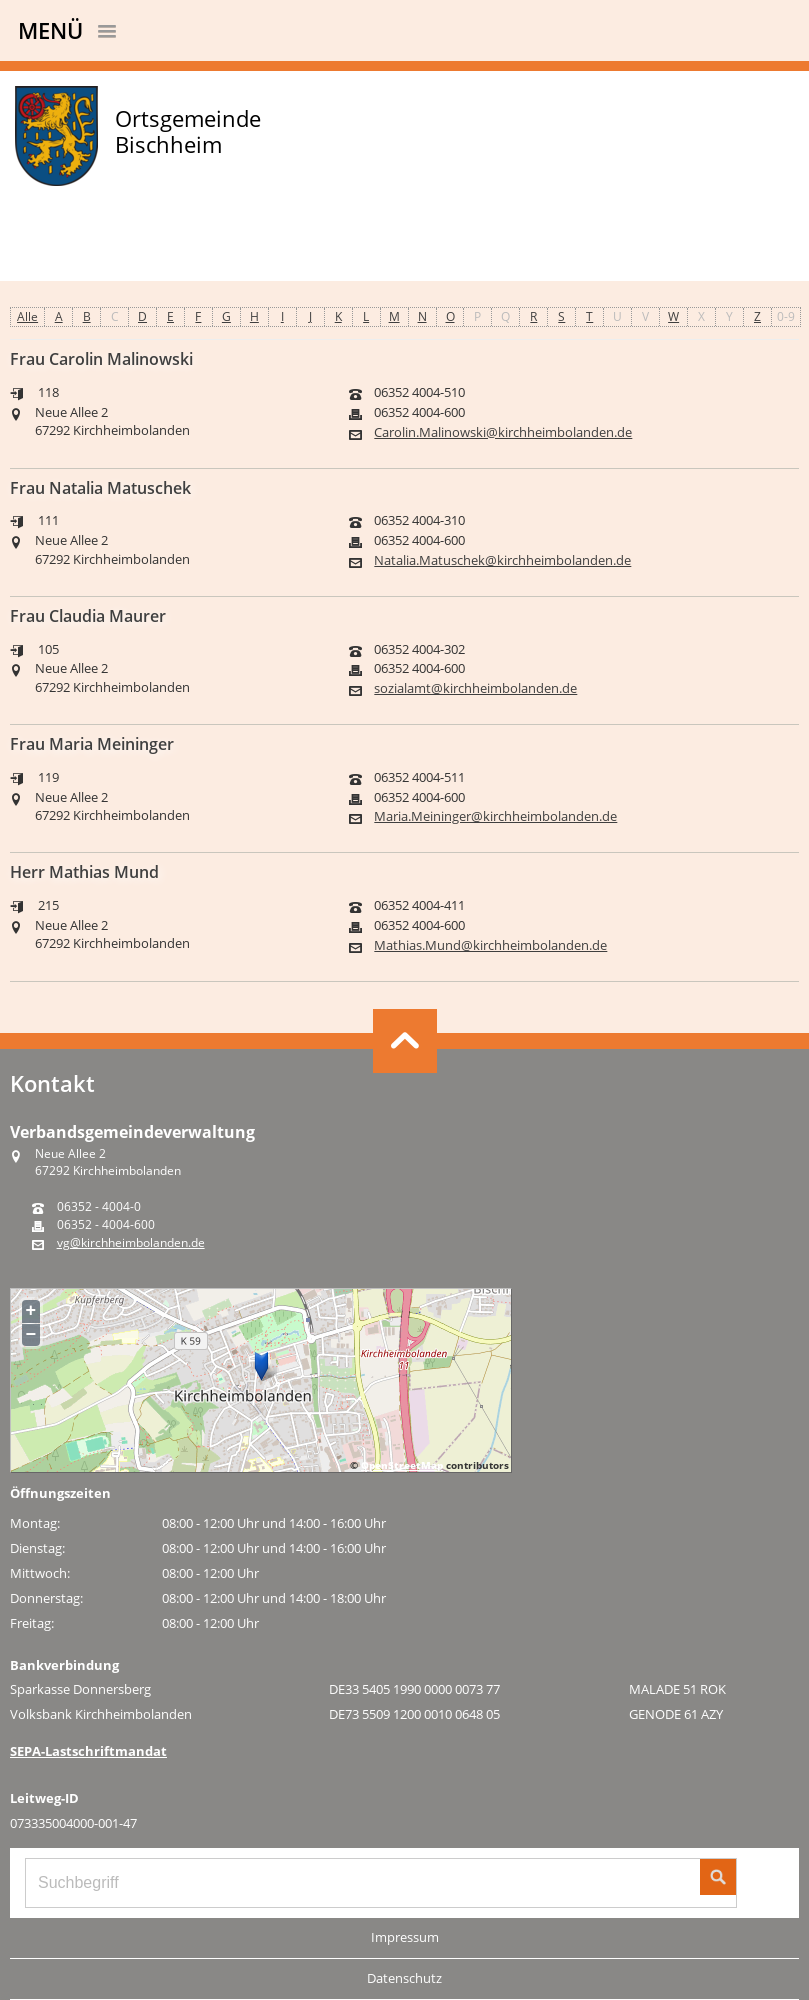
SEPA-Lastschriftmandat (88, 1751)
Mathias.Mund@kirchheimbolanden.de (490, 945)
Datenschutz (404, 1978)
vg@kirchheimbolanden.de (131, 1243)
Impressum (405, 1937)
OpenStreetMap (402, 1465)
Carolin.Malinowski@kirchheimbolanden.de (503, 432)
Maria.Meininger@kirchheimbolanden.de (495, 816)
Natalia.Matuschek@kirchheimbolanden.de (502, 560)
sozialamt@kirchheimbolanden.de (475, 688)
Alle (27, 316)
